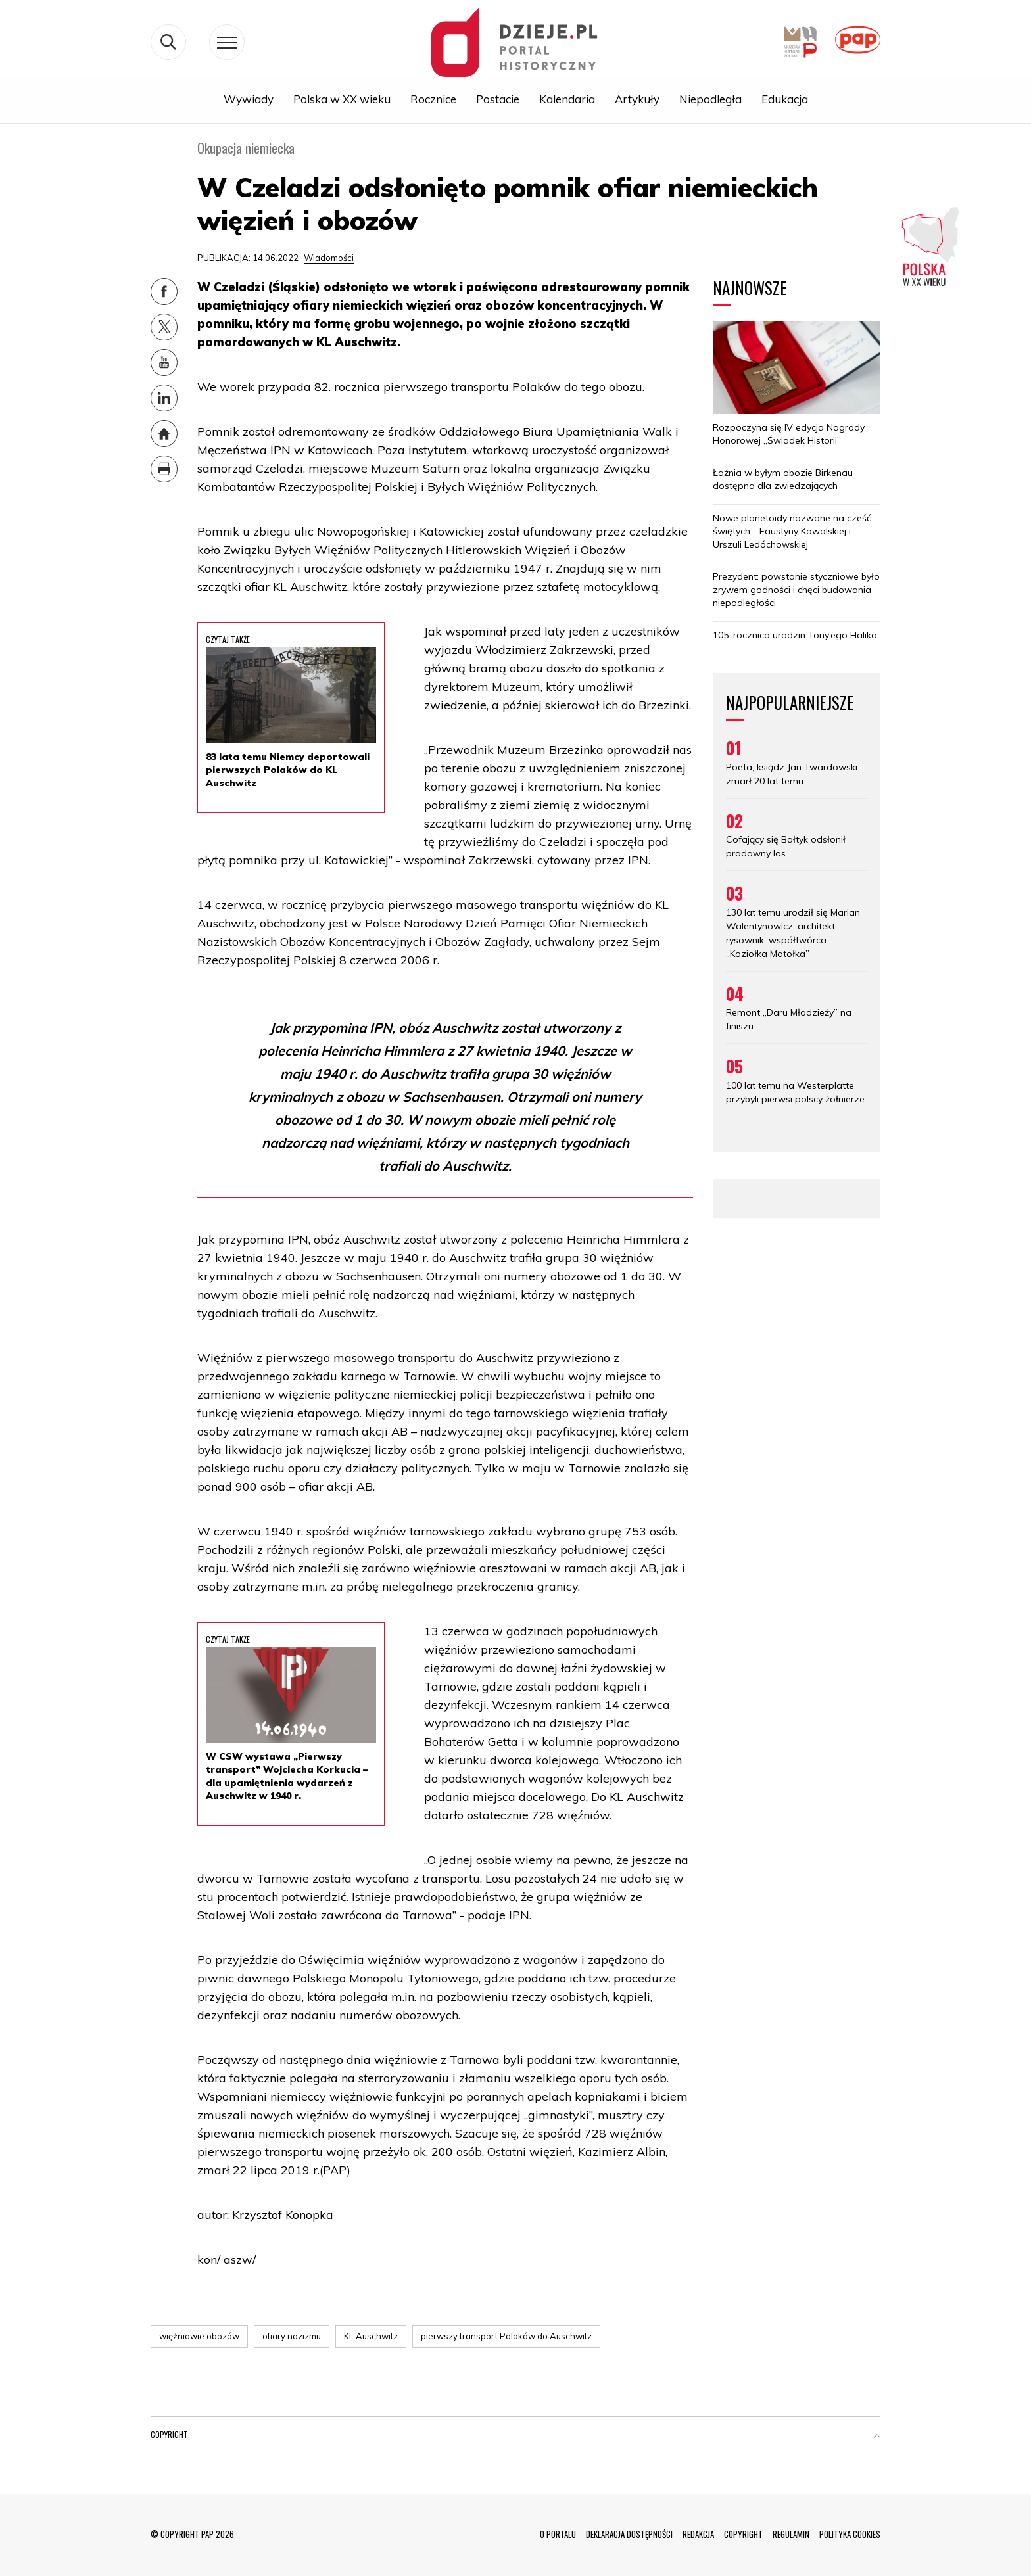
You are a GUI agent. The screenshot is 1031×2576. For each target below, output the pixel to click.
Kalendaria (567, 99)
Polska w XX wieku (342, 99)
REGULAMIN (791, 2534)
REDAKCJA (698, 2534)
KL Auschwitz (371, 2336)
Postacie (497, 99)
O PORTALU (558, 2534)
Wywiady (249, 99)
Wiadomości (329, 257)
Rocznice (433, 99)
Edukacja (784, 99)
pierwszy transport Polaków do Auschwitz (506, 2336)
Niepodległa (710, 99)
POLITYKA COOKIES (849, 2534)
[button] (877, 2437)
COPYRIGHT (743, 2534)
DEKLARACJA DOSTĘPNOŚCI (629, 2534)
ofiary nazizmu (291, 2336)
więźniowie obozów (199, 2336)
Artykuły (637, 99)
